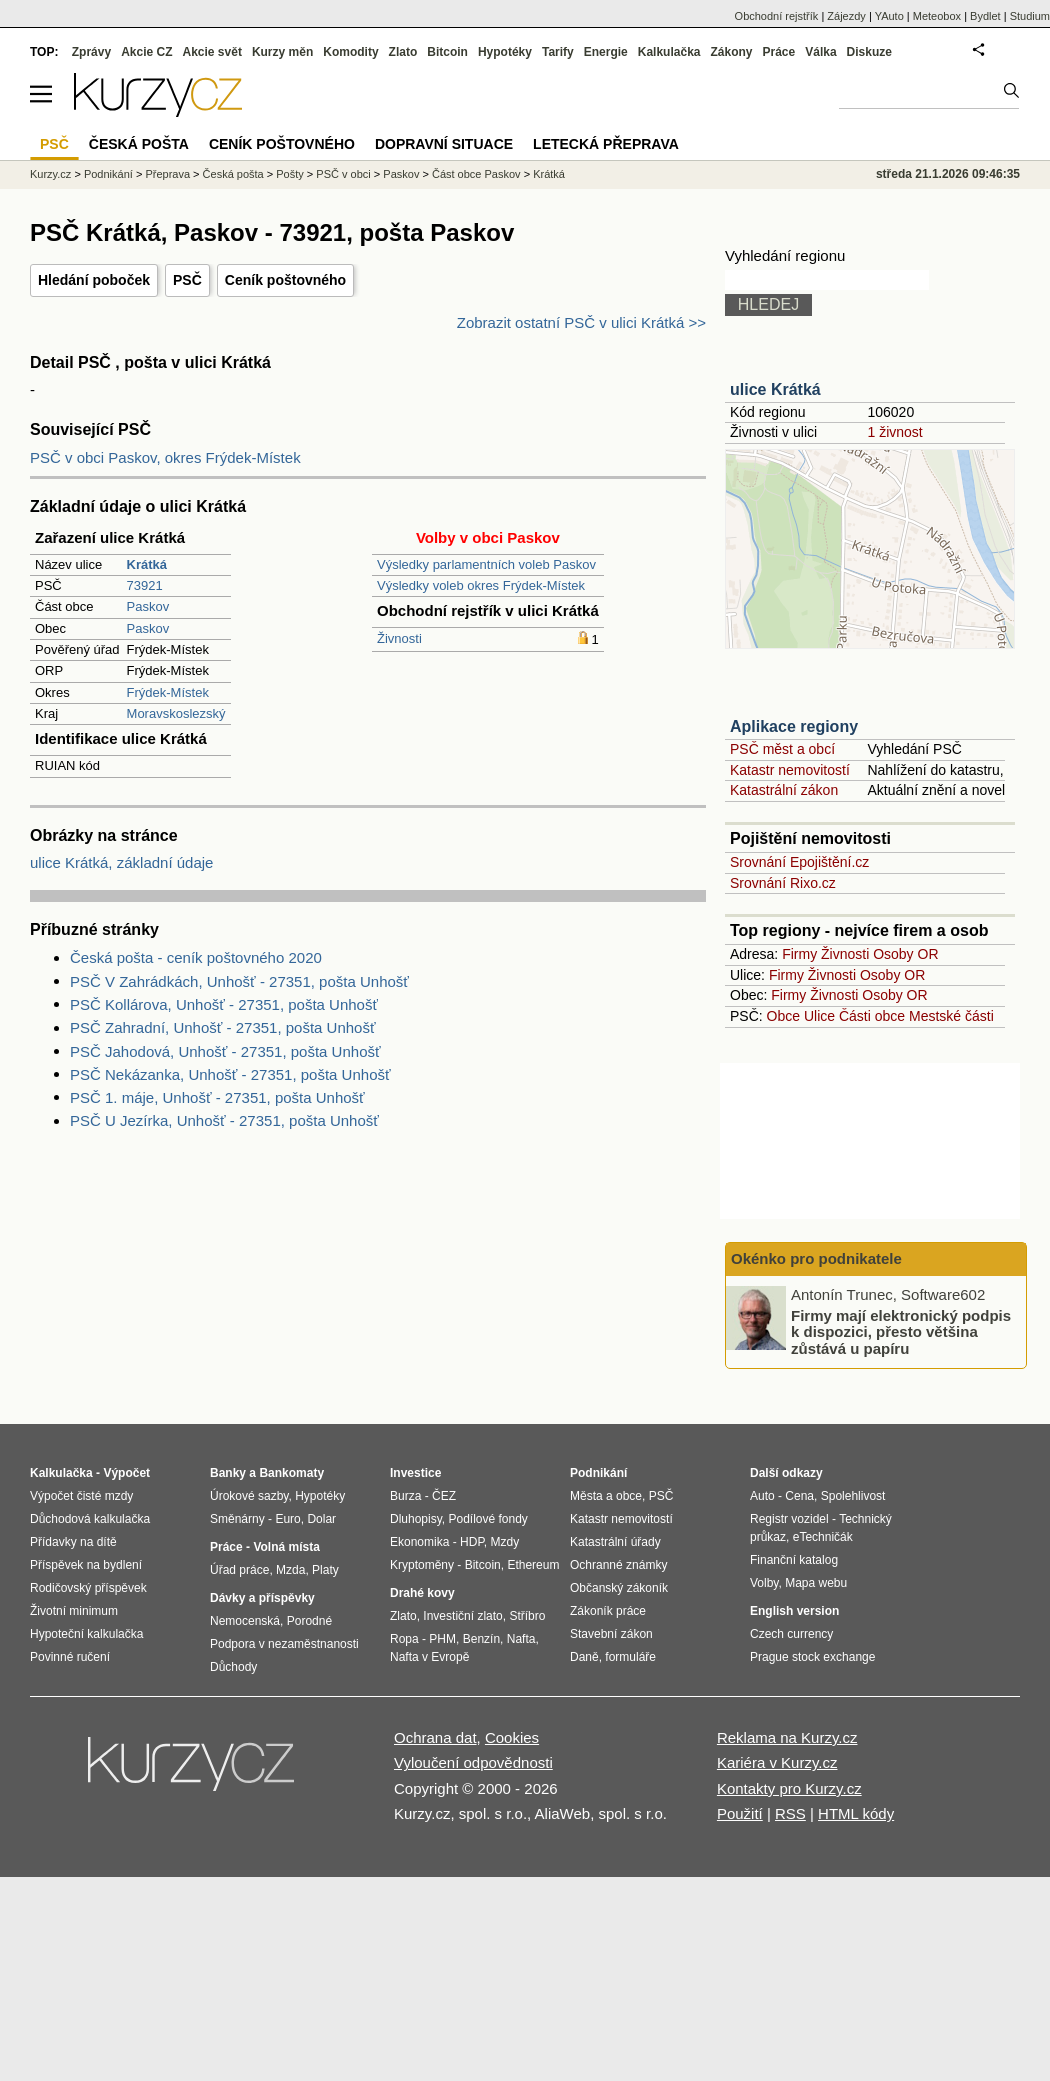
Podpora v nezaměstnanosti (284, 1644)
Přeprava (167, 174)
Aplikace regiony (794, 726)
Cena (799, 1496)
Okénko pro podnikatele (816, 1258)
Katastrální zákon (784, 790)
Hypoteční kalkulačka (86, 1634)
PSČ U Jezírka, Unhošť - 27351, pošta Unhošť (224, 1120)
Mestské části (951, 1016)
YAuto (889, 16)
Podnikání (108, 174)
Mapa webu (816, 1583)
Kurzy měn (282, 52)
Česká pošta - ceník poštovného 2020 (196, 957)
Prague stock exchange (812, 1657)
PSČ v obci (343, 174)
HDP (472, 1542)
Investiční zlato (462, 1616)
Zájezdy (846, 16)
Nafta (521, 1639)
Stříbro (527, 1616)
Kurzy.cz (50, 174)
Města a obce (606, 1496)
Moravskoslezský (176, 713)
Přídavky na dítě (73, 1542)
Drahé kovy (422, 1593)
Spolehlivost (853, 1496)
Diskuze (869, 52)
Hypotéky (505, 52)
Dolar (321, 1519)
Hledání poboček (94, 280)
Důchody (233, 1667)
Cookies (512, 1737)
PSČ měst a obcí (782, 749)
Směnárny (237, 1519)
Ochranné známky (618, 1565)
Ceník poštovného (285, 280)
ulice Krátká (775, 389)
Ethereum (533, 1565)
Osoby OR (905, 954)
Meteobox (937, 16)
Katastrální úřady (615, 1542)
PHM (442, 1639)
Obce (783, 1016)
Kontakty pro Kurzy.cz (789, 1788)
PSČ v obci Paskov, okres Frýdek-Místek (165, 457)
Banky (228, 1473)
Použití (740, 1813)
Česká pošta (233, 174)
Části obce (872, 1016)
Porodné (309, 1621)
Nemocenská (245, 1621)
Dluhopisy (416, 1519)
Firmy (799, 954)
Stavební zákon (611, 1634)
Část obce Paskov (476, 174)
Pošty (290, 174)
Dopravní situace (444, 144)
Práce (779, 52)
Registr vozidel (789, 1519)
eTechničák (823, 1537)
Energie (606, 52)
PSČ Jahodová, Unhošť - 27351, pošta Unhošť (225, 1051)
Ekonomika (419, 1542)
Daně (584, 1657)
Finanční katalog (794, 1560)
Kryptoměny (422, 1565)
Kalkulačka (669, 52)
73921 (145, 585)
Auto (762, 1496)
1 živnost (894, 432)
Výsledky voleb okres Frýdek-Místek (481, 585)
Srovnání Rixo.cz (783, 883)
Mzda (290, 1570)
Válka (820, 52)
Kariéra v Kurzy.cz (777, 1762)
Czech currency (791, 1634)
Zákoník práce (608, 1611)
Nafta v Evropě (429, 1657)
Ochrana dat (435, 1737)
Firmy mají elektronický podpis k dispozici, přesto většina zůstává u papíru (901, 1331)
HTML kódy (856, 1813)
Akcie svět (212, 52)
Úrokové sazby (249, 1496)
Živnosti (399, 638)
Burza (405, 1496)
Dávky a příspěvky (262, 1598)
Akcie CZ (146, 52)
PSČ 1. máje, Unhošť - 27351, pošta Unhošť (217, 1097)
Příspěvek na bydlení (86, 1565)
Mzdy (505, 1542)
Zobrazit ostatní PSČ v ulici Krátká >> (581, 322)
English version (794, 1611)
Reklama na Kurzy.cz (787, 1737)
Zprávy (91, 52)
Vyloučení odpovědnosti (473, 1762)
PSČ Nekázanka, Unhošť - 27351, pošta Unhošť (230, 1074)
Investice (415, 1473)
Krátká (549, 174)
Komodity (350, 52)
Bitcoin (447, 52)
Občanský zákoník (619, 1588)
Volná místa (286, 1547)
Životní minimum (74, 1611)
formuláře (630, 1657)
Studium (1030, 16)
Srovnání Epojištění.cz (799, 862)
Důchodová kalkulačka (90, 1519)
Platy (325, 1570)
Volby (764, 1583)
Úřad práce (239, 1570)
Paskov (148, 606)
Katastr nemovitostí (790, 770)
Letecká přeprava (606, 144)
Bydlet (985, 16)
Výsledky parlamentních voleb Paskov (486, 564)
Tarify (558, 52)
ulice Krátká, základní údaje (121, 862)
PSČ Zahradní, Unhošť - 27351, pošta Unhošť (223, 1027)
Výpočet (126, 1473)
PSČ (187, 280)
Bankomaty (291, 1473)
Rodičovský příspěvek (88, 1588)
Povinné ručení (70, 1657)
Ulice (819, 1016)
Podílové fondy (487, 1519)
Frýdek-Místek (168, 692)
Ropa (404, 1639)
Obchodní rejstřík (777, 16)
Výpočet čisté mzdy (81, 1496)
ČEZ (444, 1496)
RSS (790, 1813)
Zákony (731, 52)
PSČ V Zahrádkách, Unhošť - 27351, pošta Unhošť (239, 981)
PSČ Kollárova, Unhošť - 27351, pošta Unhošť (224, 1004)
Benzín (481, 1639)
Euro (287, 1519)
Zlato (403, 52)
